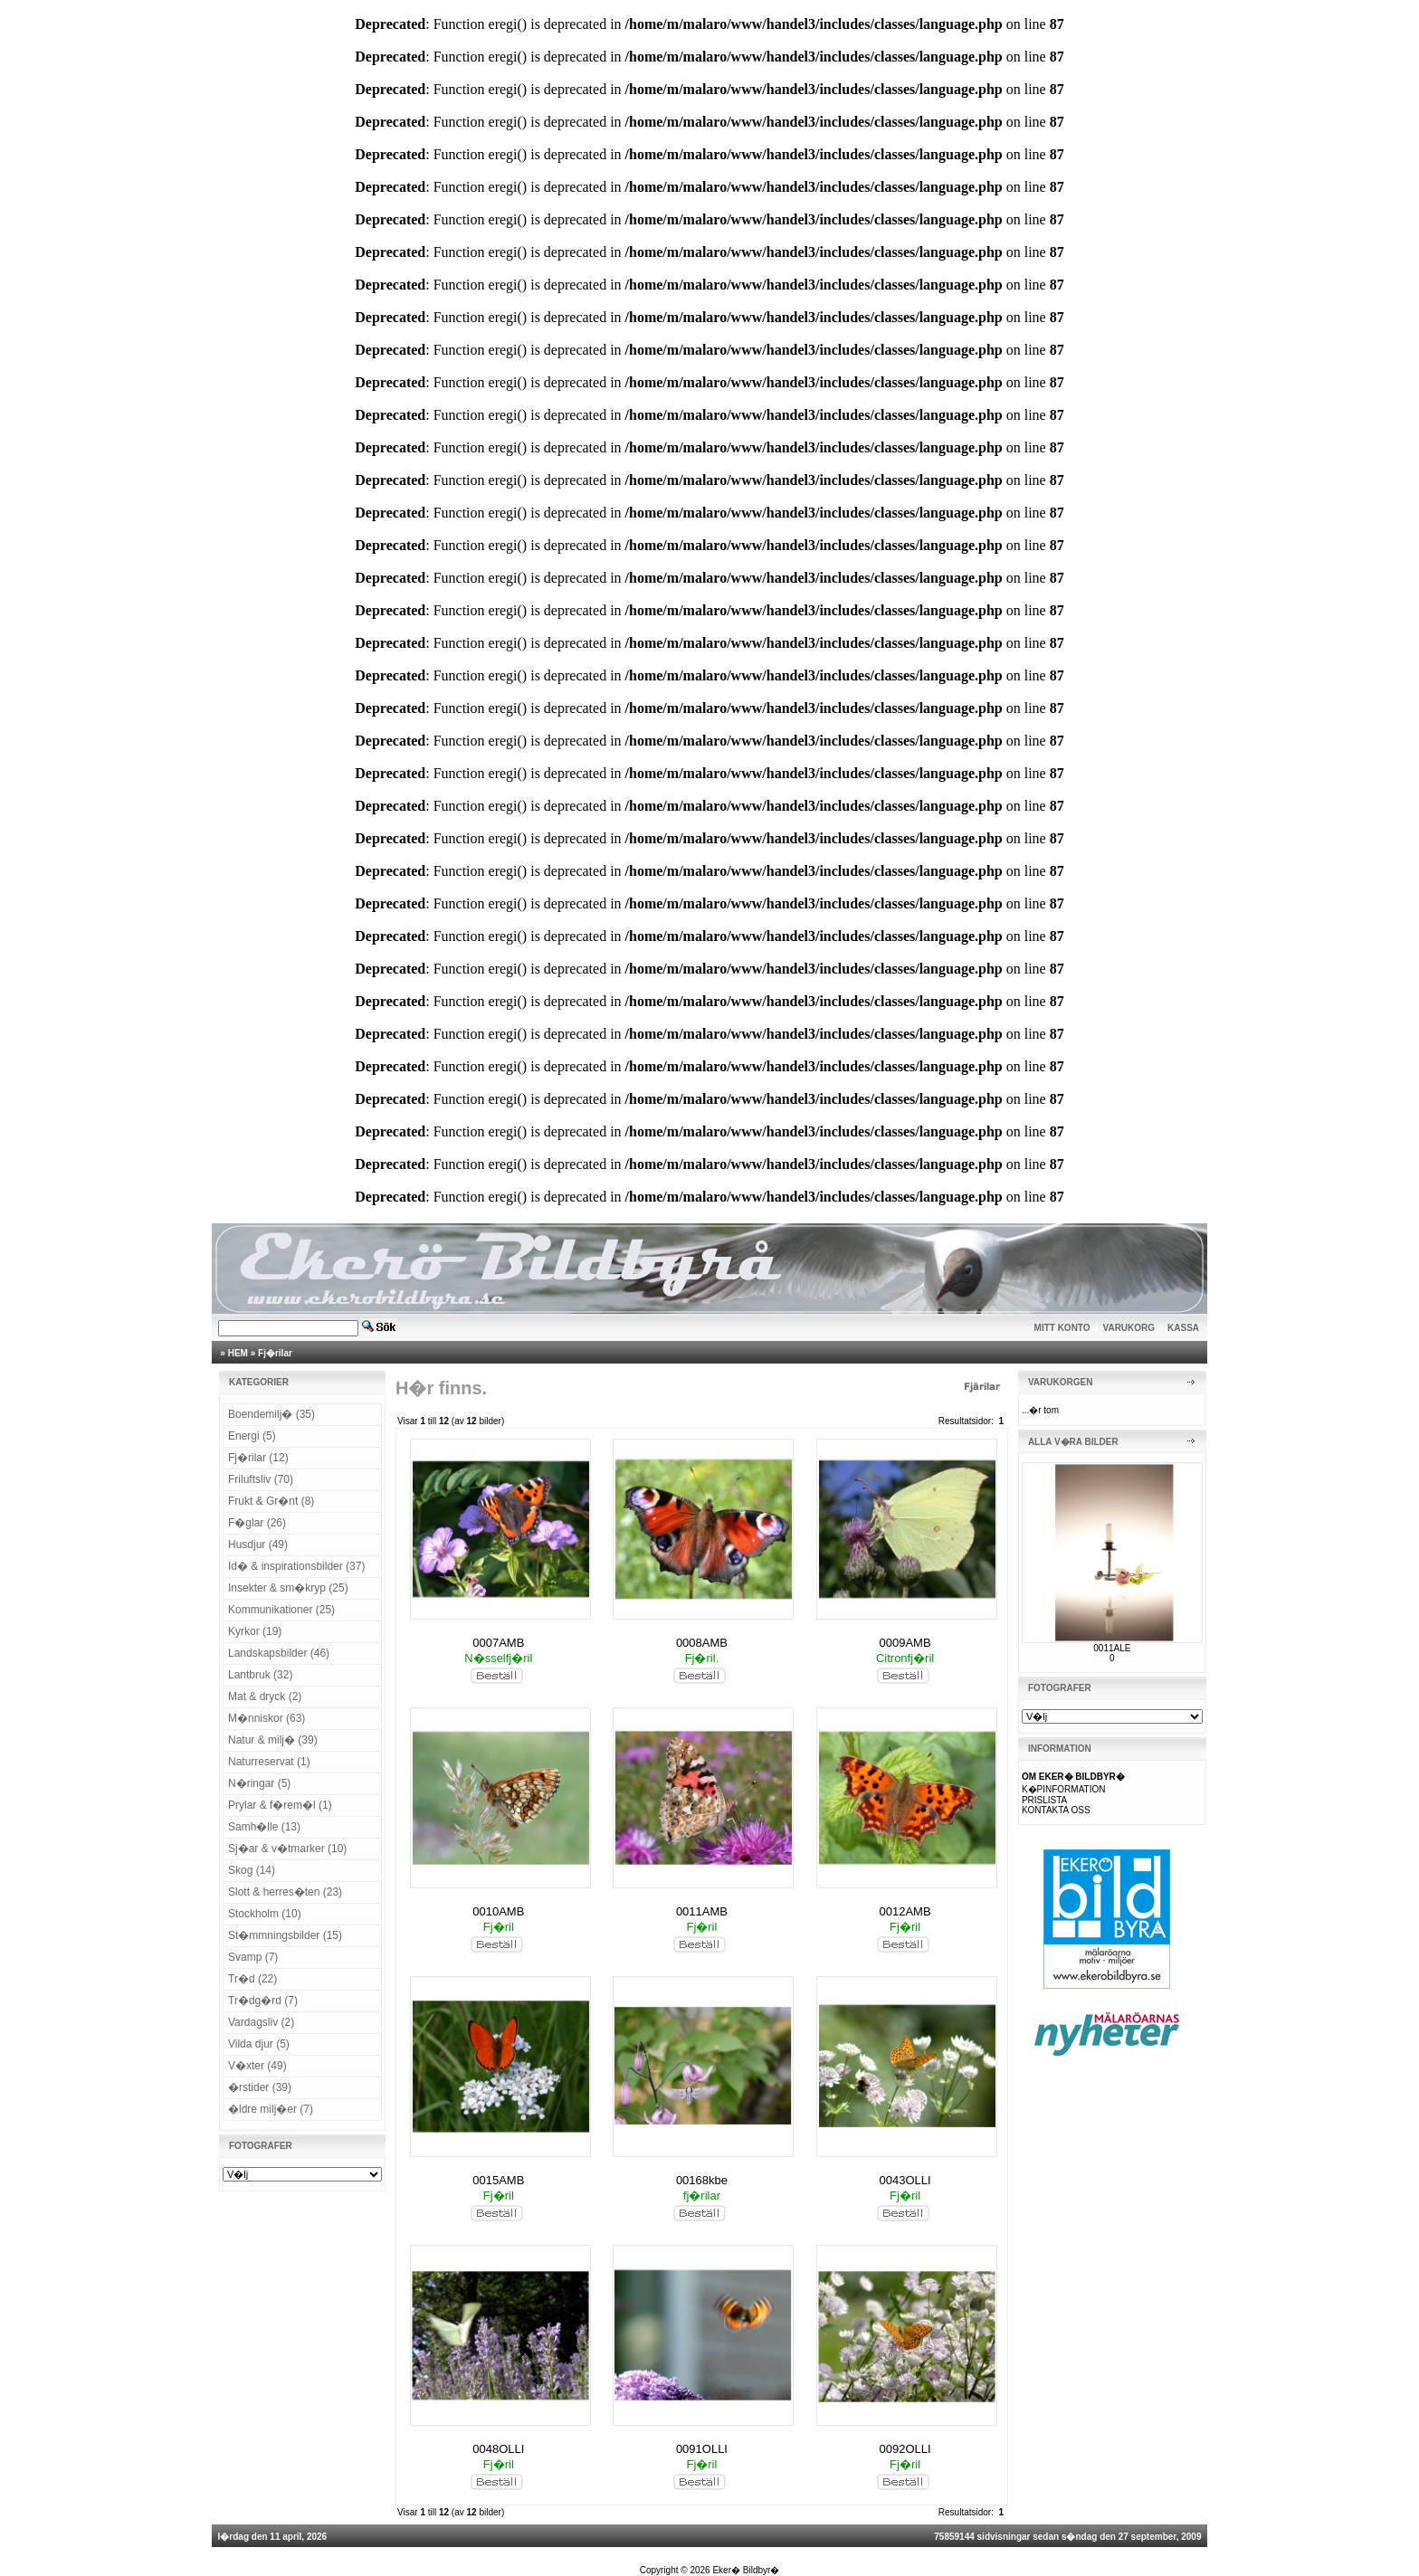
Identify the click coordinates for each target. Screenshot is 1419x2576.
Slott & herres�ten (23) (285, 1892)
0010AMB (498, 1911)
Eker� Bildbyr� (745, 2570)
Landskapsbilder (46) (278, 1653)
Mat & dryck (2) (264, 1696)
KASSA (1183, 1328)
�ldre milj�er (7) (270, 2109)
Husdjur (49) (258, 1544)
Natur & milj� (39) (273, 1740)
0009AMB (905, 1642)
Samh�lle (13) (264, 1826)
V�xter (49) (257, 2065)
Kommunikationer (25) (281, 1609)
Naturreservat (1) (269, 1761)
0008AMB (702, 1642)
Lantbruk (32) (260, 1674)
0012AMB (905, 1911)
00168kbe (702, 2180)
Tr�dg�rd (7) (263, 2000)
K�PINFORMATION (1064, 1789)
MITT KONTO (1062, 1328)
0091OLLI (702, 2449)
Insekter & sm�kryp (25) (288, 1588)
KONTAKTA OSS (1056, 1810)
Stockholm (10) (264, 1913)
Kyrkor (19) (254, 1631)
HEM (238, 1353)
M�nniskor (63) (266, 1718)
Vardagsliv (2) (261, 2022)
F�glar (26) (257, 1522)
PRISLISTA (1044, 1800)
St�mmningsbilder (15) (285, 1935)
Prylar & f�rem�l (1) (280, 1805)
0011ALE (1111, 1648)
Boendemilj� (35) (271, 1414)
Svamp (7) (253, 1957)
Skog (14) (251, 1870)
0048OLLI (498, 2449)
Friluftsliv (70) (260, 1479)
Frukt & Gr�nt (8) (271, 1501)
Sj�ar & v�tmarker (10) (287, 1848)
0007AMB (498, 1642)
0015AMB (498, 2180)
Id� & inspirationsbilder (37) (296, 1566)
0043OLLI (905, 2180)
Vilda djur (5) (259, 2044)
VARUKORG (1129, 1328)
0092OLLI (905, 2449)
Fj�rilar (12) (258, 1457)
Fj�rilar (275, 1353)
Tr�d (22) (252, 1978)
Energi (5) (252, 1436)
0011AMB (702, 1911)
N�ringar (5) (259, 1783)
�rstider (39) (259, 2087)
